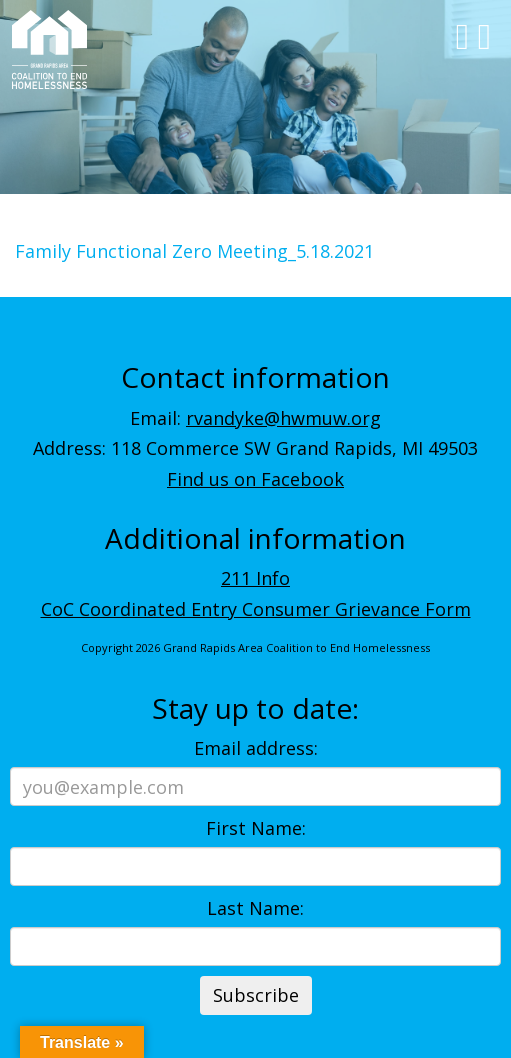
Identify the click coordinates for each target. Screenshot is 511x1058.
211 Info (255, 578)
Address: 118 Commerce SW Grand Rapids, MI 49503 (255, 448)
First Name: (256, 828)
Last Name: (255, 908)
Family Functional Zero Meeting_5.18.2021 (194, 251)
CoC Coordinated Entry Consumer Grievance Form (256, 609)
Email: (255, 418)
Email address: (256, 748)
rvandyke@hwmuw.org (283, 418)
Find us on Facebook (255, 479)
